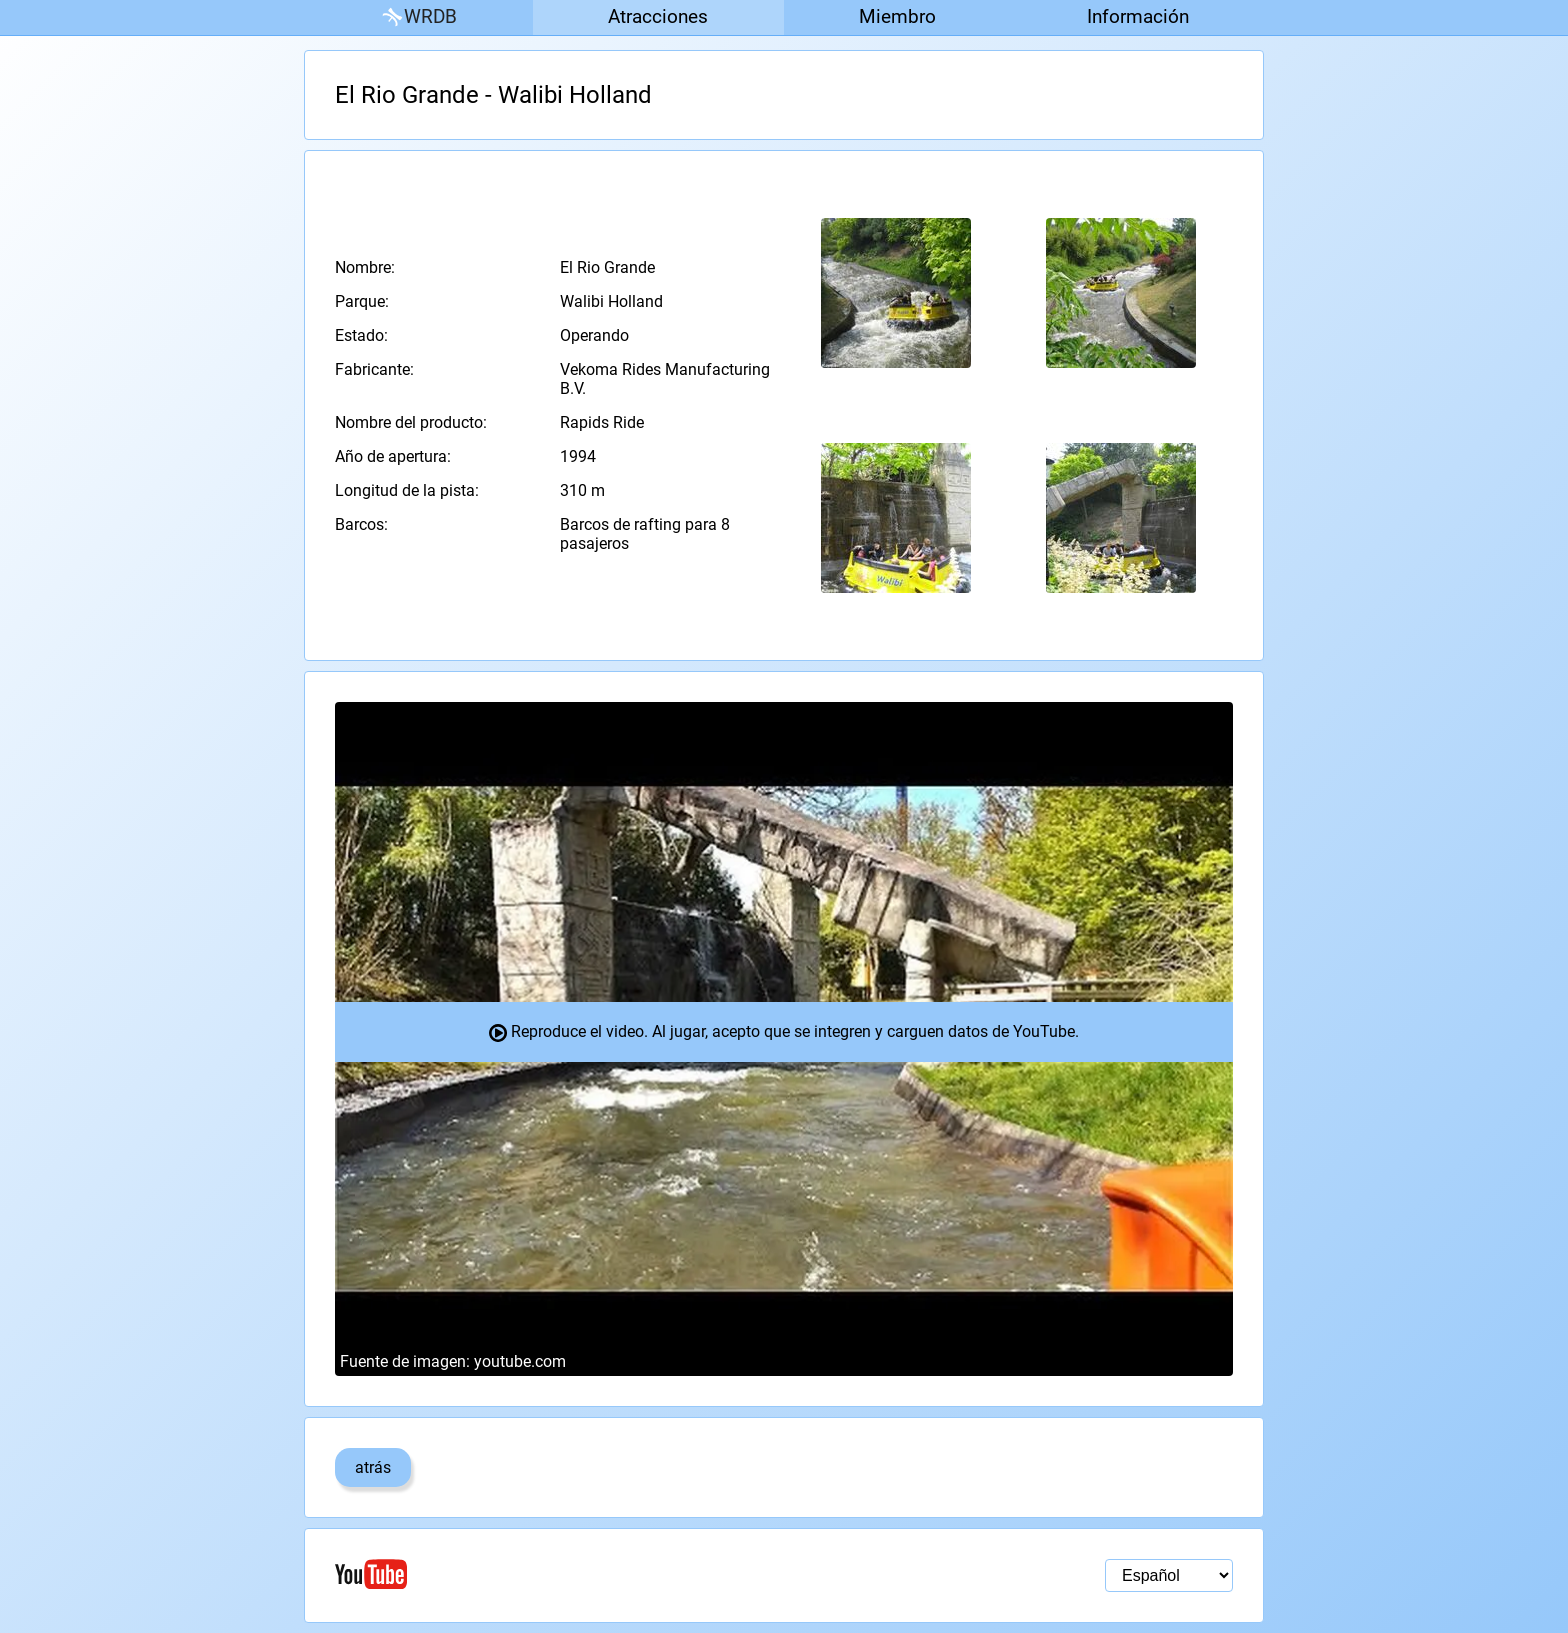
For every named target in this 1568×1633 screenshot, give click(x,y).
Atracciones (658, 16)
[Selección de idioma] (1169, 1575)
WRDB (418, 17)
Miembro (897, 16)
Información (1138, 16)
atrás (373, 1467)
